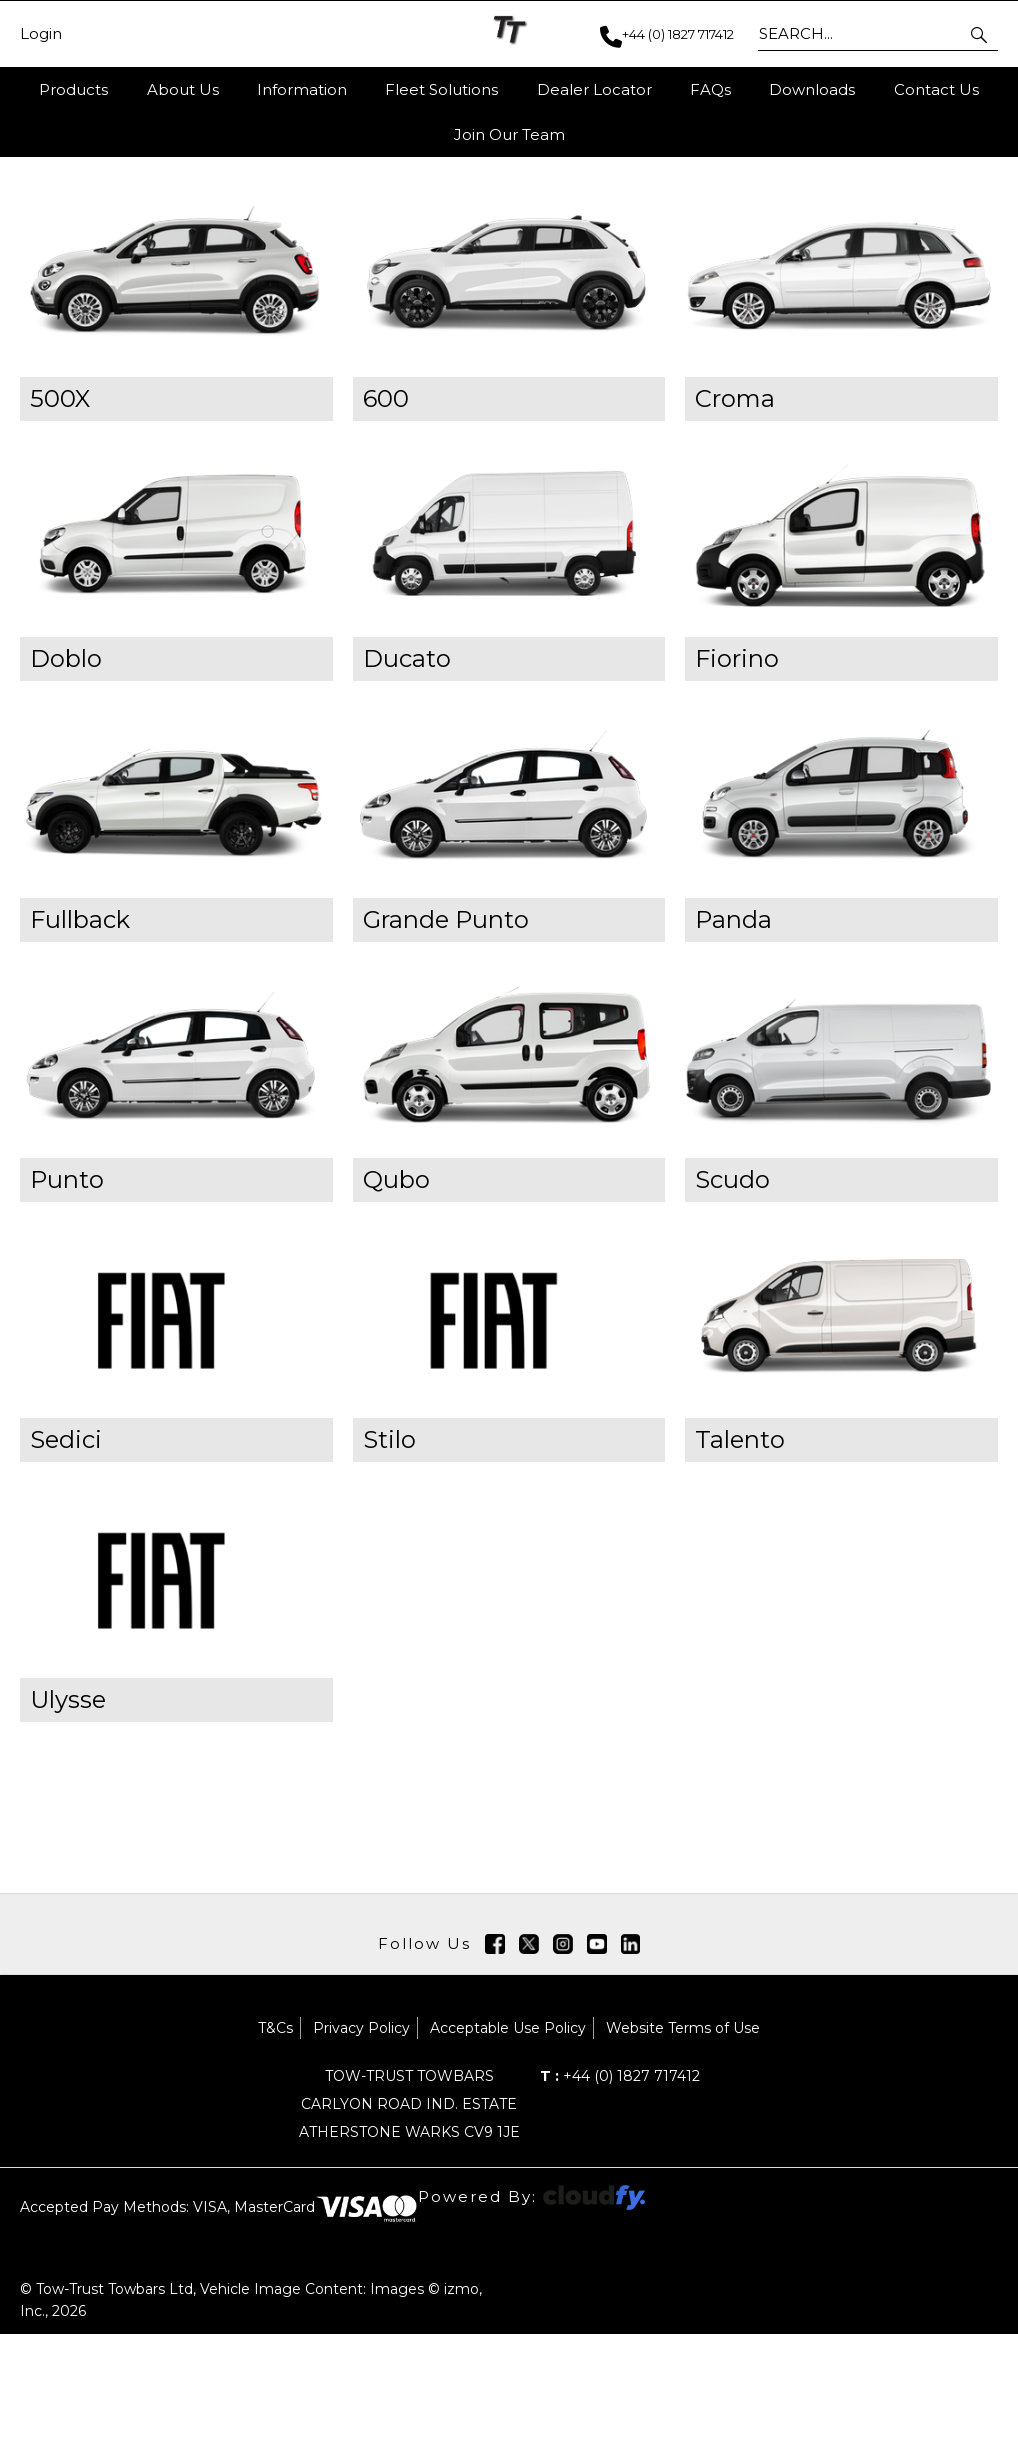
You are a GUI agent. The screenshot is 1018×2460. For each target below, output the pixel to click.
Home (44, 268)
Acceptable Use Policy (508, 2154)
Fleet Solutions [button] (441, 89)
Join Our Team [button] (509, 134)
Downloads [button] (812, 89)
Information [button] (302, 89)
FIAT (281, 268)
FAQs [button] (710, 89)
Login (41, 34)
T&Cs (275, 2154)
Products (73, 89)
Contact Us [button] (936, 89)
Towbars (211, 268)
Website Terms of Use (683, 2154)
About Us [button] (183, 89)
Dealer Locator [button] (594, 89)
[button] (980, 34)
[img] (495, 2070)
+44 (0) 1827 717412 (620, 2202)
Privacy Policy (361, 2154)
